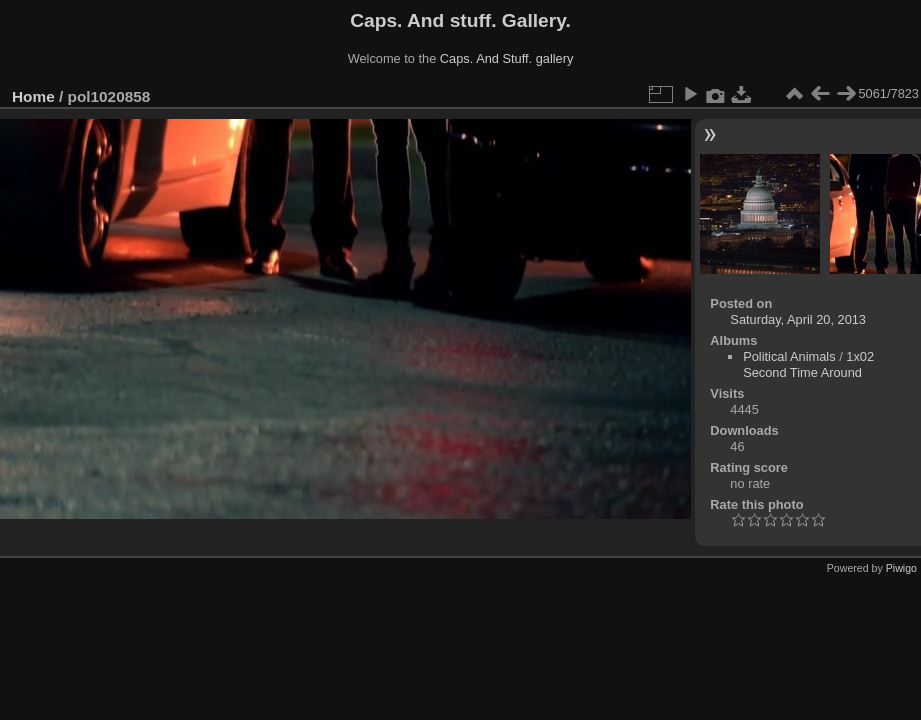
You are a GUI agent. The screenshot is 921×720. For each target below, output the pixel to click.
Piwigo (901, 568)
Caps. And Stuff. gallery (507, 58)
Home (33, 96)
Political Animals (789, 356)
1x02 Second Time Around (808, 364)
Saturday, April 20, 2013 (798, 319)
